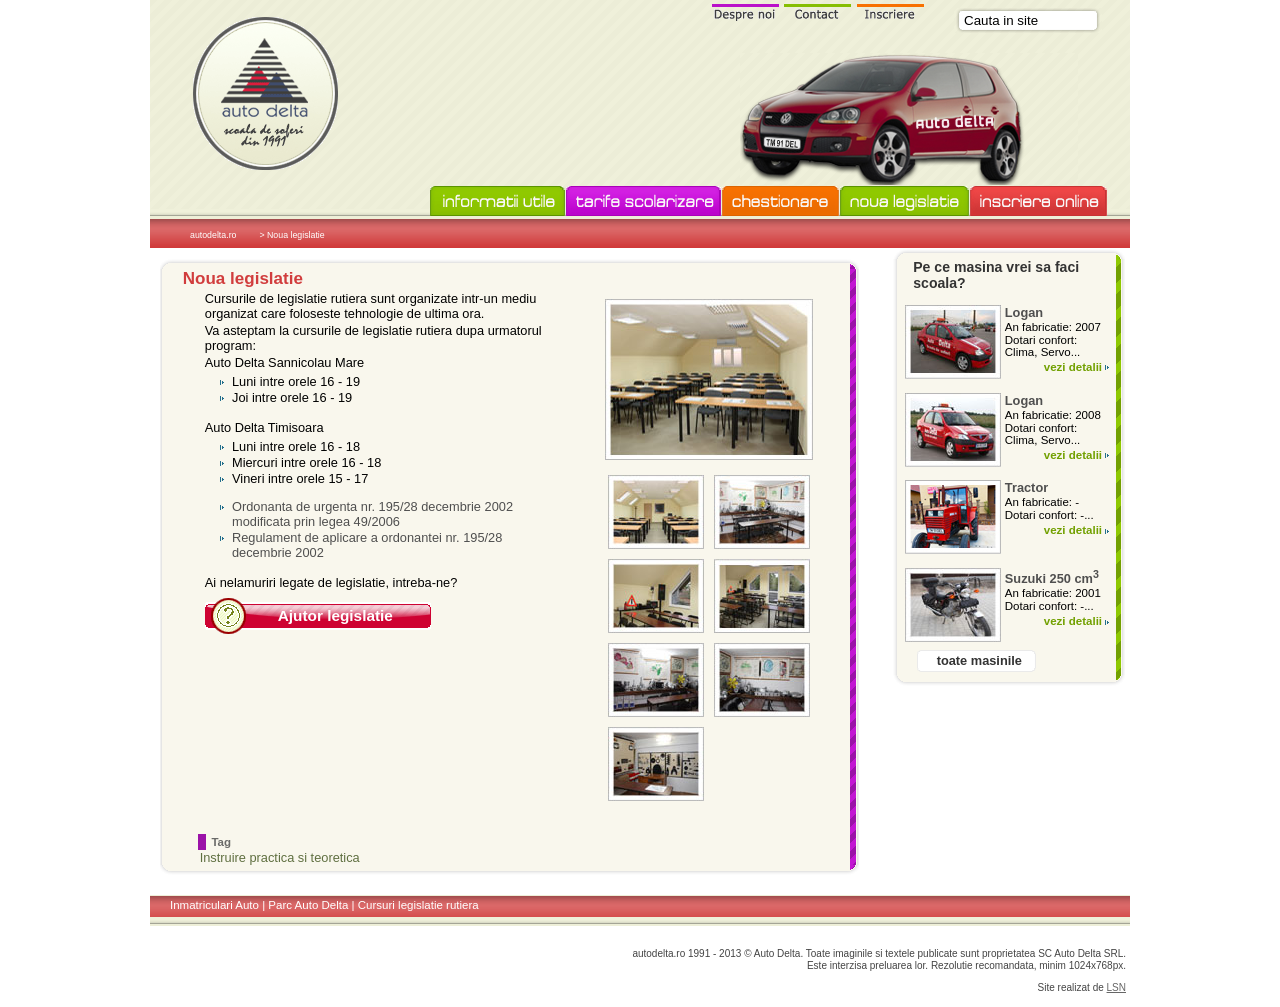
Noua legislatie (904, 202)
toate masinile (979, 660)
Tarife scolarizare (643, 202)
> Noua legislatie (291, 235)
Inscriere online (1038, 202)
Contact (818, 11)
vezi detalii (1073, 367)
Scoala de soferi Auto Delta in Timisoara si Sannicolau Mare (265, 93)
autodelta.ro (213, 235)
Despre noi (745, 11)
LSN (1116, 987)
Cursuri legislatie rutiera (418, 905)
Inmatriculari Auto (214, 905)
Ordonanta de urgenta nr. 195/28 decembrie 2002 (372, 506)
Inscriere (891, 11)
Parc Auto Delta (308, 905)
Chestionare (780, 202)
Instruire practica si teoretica (280, 857)
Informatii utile (497, 202)
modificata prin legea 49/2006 (316, 521)
